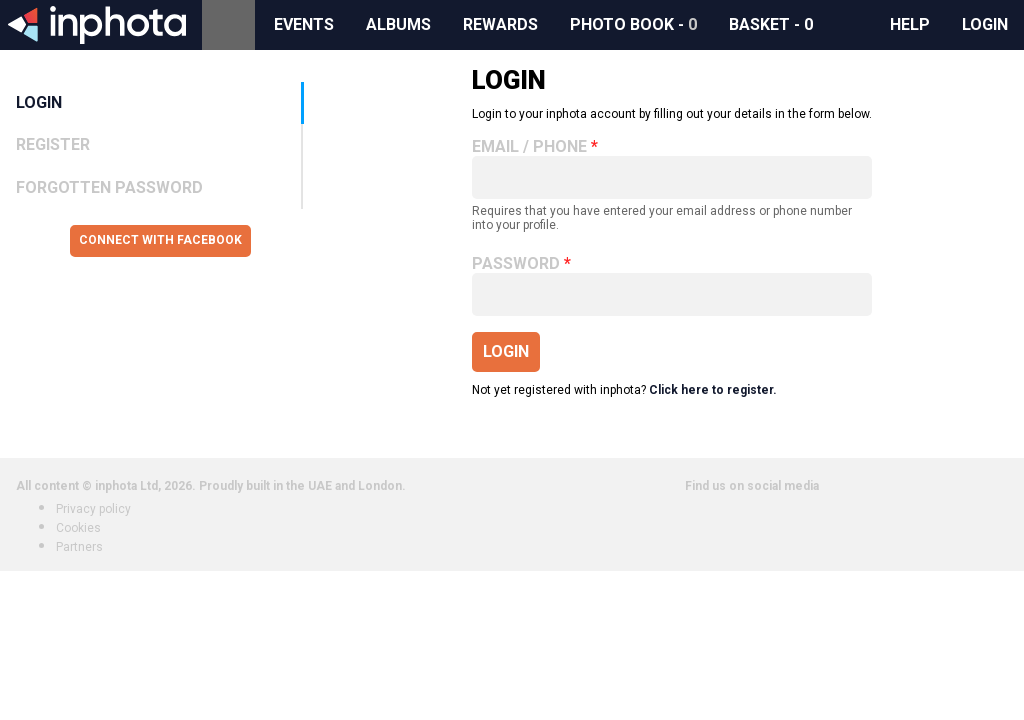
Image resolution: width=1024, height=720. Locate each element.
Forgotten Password (109, 187)
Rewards (500, 24)
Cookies (78, 528)
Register (53, 144)
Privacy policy (93, 509)
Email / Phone (529, 147)
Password (516, 264)
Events (304, 24)
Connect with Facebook (160, 240)
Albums (398, 24)
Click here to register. (713, 390)
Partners (79, 547)
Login (985, 24)
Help (910, 24)
